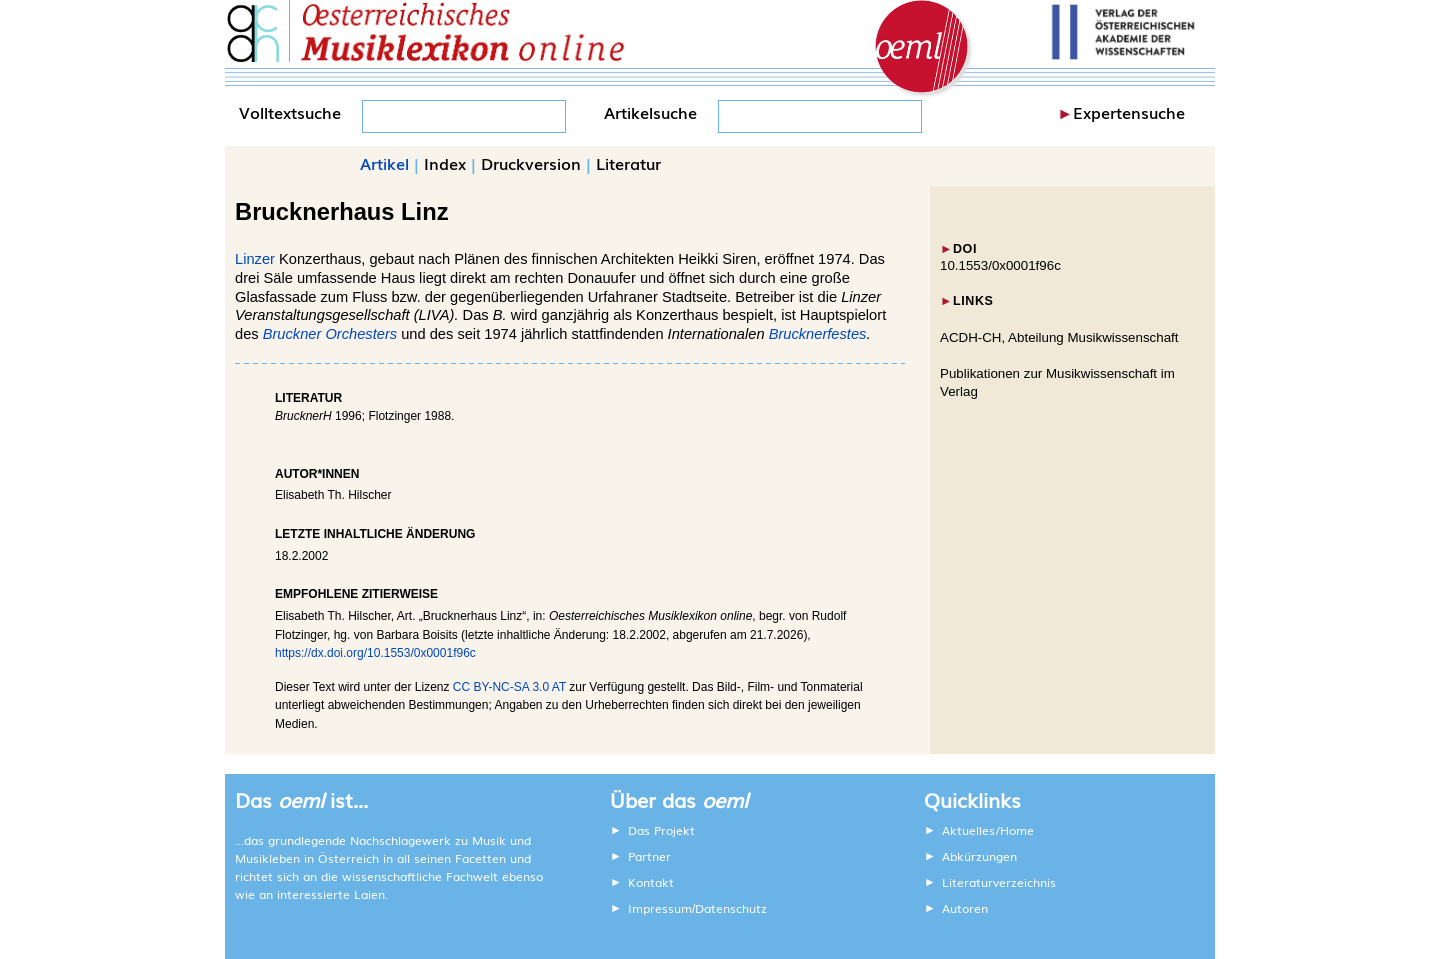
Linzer (255, 259)
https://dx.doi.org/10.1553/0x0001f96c (375, 653)
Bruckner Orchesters (330, 334)
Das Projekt (661, 830)
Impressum (660, 908)
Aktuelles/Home (988, 830)
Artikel (384, 163)
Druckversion (531, 163)
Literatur (628, 163)
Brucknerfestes (818, 334)
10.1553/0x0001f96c (1000, 265)
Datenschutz (731, 908)
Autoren (965, 908)
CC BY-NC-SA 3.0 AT (509, 687)
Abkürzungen (979, 856)
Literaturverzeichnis (999, 882)
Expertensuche (1129, 112)
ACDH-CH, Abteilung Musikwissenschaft (1059, 337)
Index (445, 163)
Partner (649, 856)
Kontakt (651, 882)
